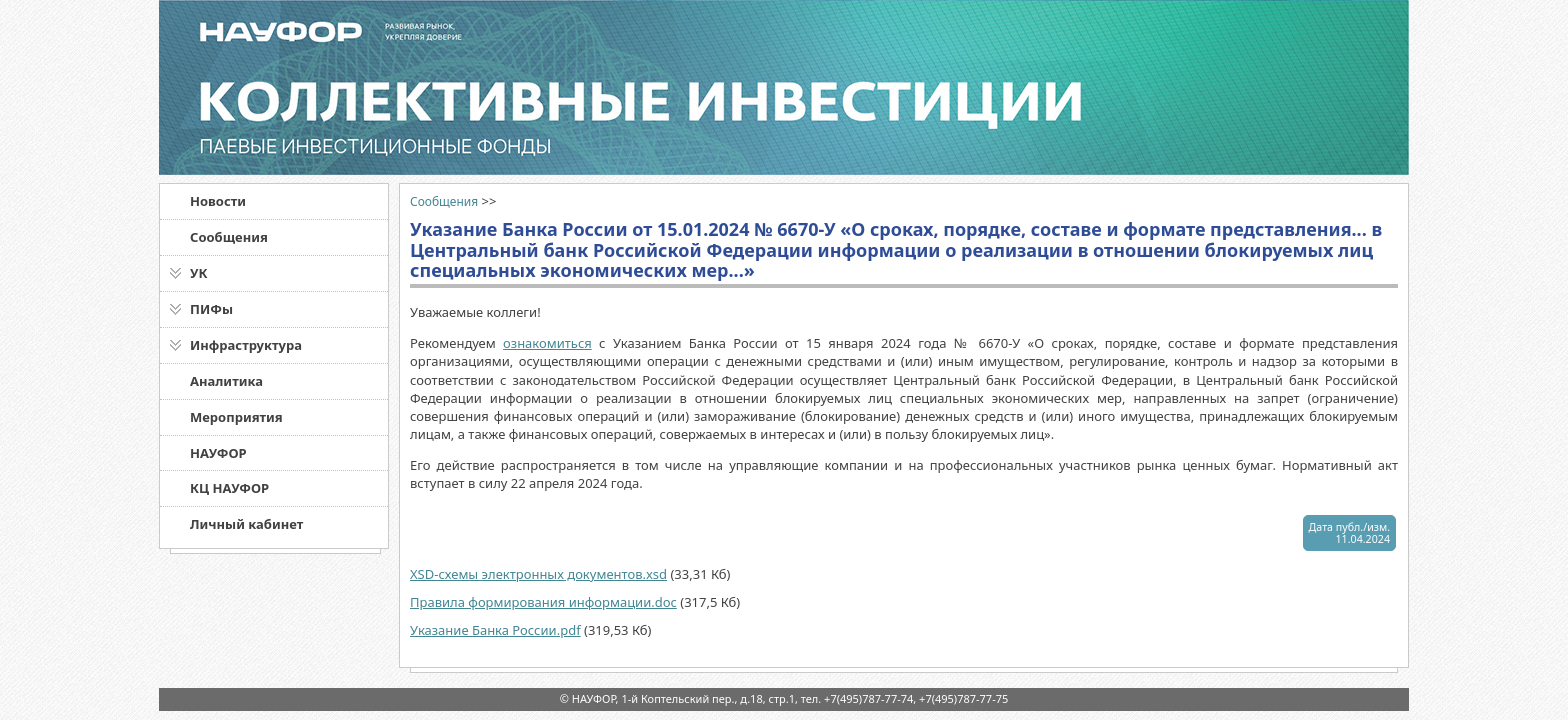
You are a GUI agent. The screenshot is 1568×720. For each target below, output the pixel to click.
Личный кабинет (246, 524)
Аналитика (226, 381)
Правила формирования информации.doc (543, 602)
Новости (218, 201)
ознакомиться (547, 343)
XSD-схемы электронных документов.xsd (538, 574)
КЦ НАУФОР (229, 488)
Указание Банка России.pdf (495, 630)
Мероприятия (236, 417)
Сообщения (229, 237)
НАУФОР (218, 453)
